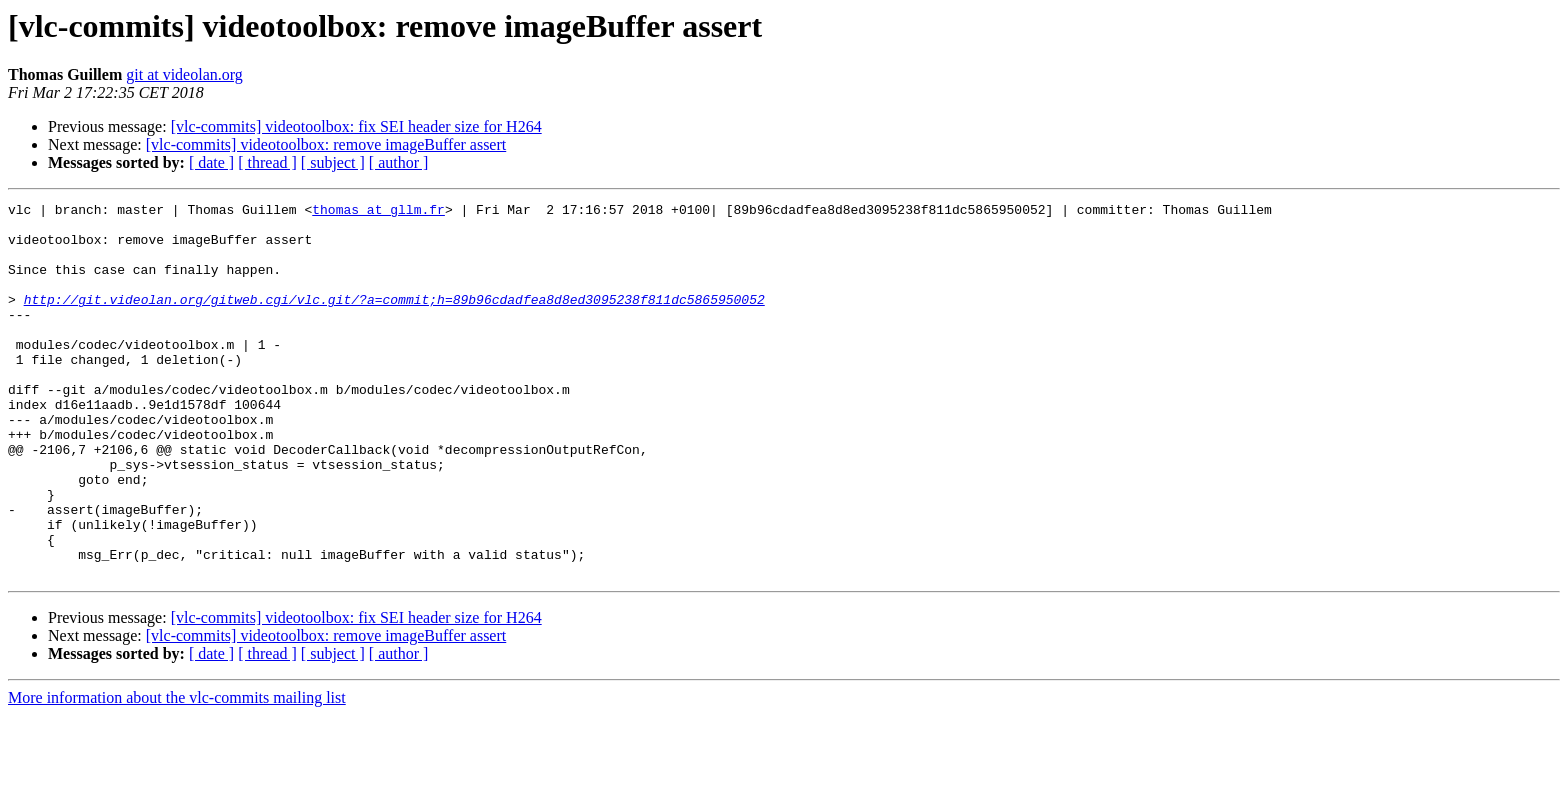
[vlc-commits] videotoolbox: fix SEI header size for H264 (356, 126)
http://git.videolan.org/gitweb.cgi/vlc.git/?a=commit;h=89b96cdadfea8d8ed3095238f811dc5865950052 (394, 320)
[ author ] (399, 162)
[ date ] (211, 162)
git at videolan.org (184, 74)
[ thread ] (267, 162)
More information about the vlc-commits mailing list (177, 772)
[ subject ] (333, 162)
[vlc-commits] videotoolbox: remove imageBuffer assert (326, 144)
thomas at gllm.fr (378, 212)
